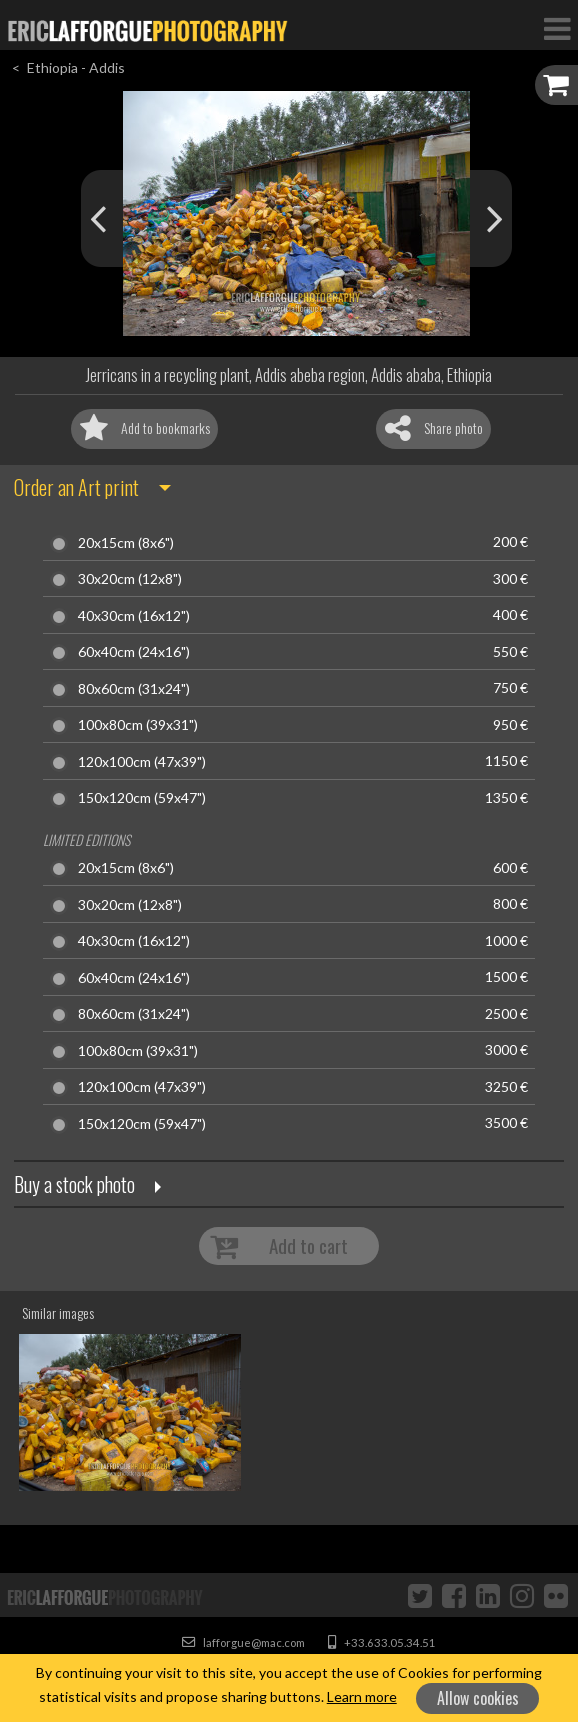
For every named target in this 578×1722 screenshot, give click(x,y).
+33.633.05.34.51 (382, 1642)
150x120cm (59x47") (142, 798)
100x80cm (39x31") (138, 725)
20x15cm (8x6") (126, 543)
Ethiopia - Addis (76, 67)
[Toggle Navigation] (557, 28)
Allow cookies (478, 1698)
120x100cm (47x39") (142, 762)
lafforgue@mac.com (243, 1642)
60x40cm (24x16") (134, 652)
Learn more (362, 1696)
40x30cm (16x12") (134, 616)
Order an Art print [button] (76, 487)
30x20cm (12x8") (130, 579)
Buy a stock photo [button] (74, 1184)
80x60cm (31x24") (134, 689)
